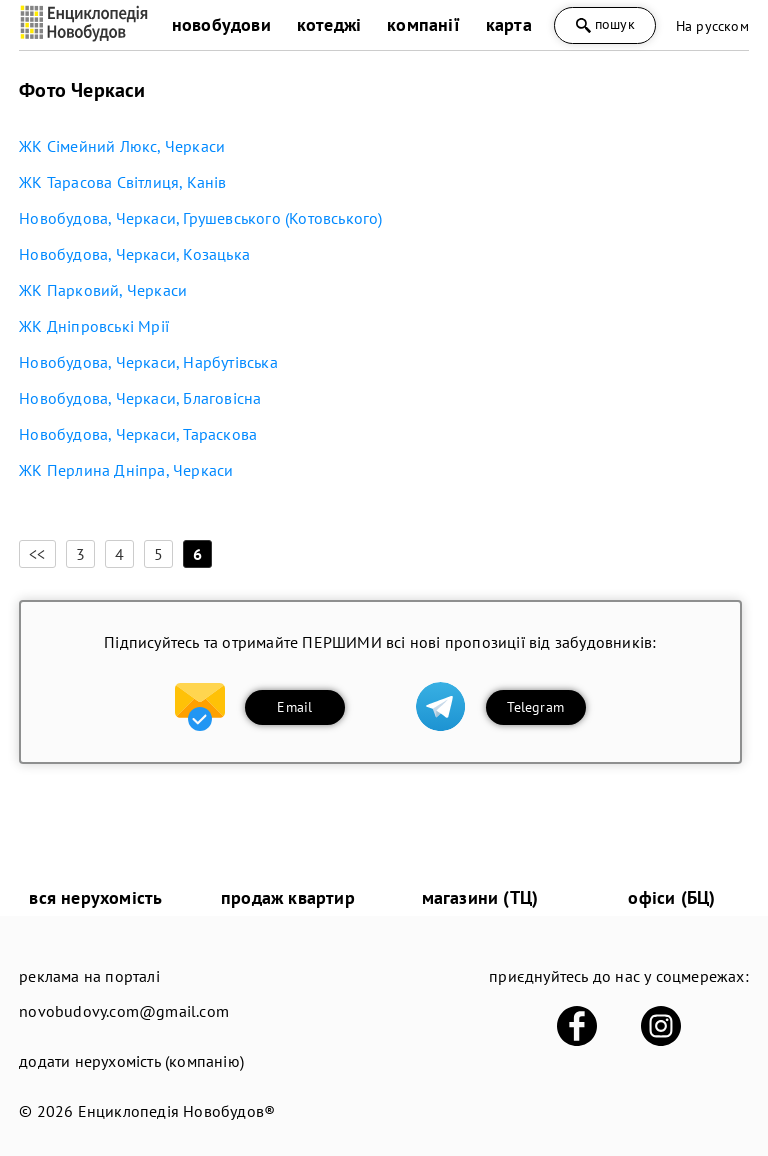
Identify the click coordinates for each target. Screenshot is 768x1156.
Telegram (535, 707)
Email (294, 707)
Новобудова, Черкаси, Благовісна (140, 398)
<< (37, 554)
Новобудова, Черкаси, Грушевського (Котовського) (200, 218)
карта (509, 24)
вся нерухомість (95, 897)
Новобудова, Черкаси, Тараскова (138, 434)
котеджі (329, 24)
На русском (712, 26)
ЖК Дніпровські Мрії (94, 326)
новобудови (221, 24)
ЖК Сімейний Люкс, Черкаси (122, 146)
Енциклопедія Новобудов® (177, 1111)
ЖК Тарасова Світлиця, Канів (122, 182)
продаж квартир (288, 897)
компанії (423, 24)
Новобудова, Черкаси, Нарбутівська (148, 362)
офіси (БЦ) (671, 897)
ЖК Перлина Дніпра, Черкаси (126, 470)
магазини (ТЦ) (480, 897)
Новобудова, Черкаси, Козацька (134, 254)
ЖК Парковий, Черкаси (103, 290)
